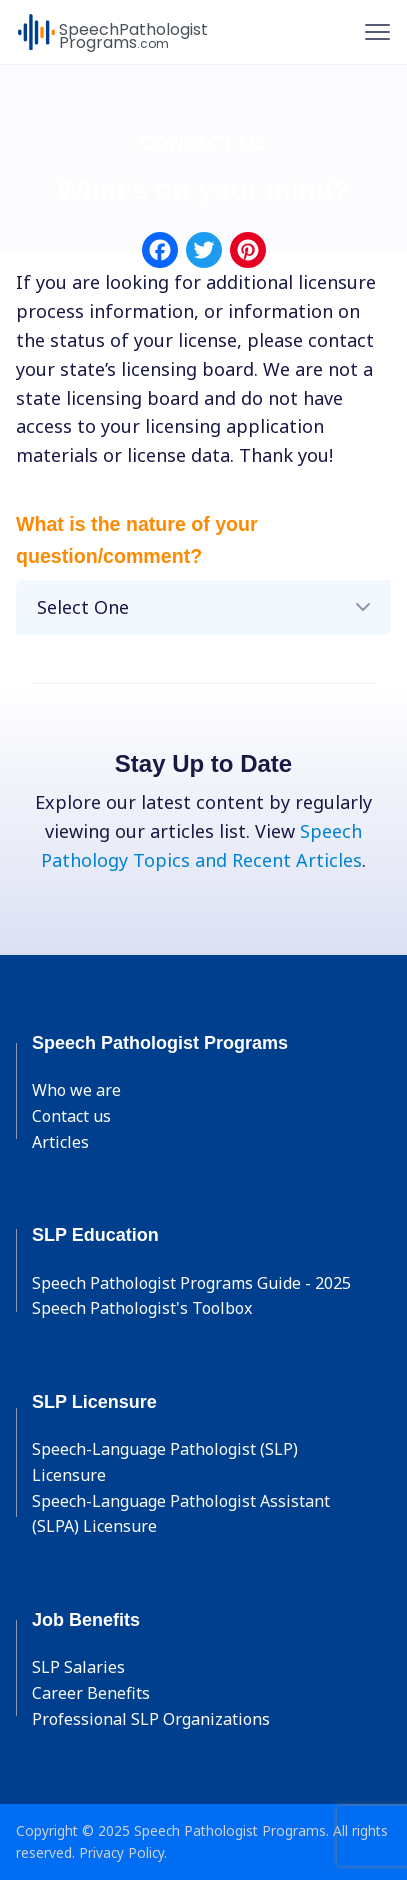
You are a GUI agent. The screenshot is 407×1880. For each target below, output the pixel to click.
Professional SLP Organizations (151, 1719)
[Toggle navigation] (377, 32)
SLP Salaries (78, 1667)
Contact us (71, 1116)
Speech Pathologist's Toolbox (142, 1308)
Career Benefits (91, 1693)
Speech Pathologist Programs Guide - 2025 (191, 1283)
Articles (60, 1142)
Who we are (76, 1090)
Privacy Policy (121, 1852)
